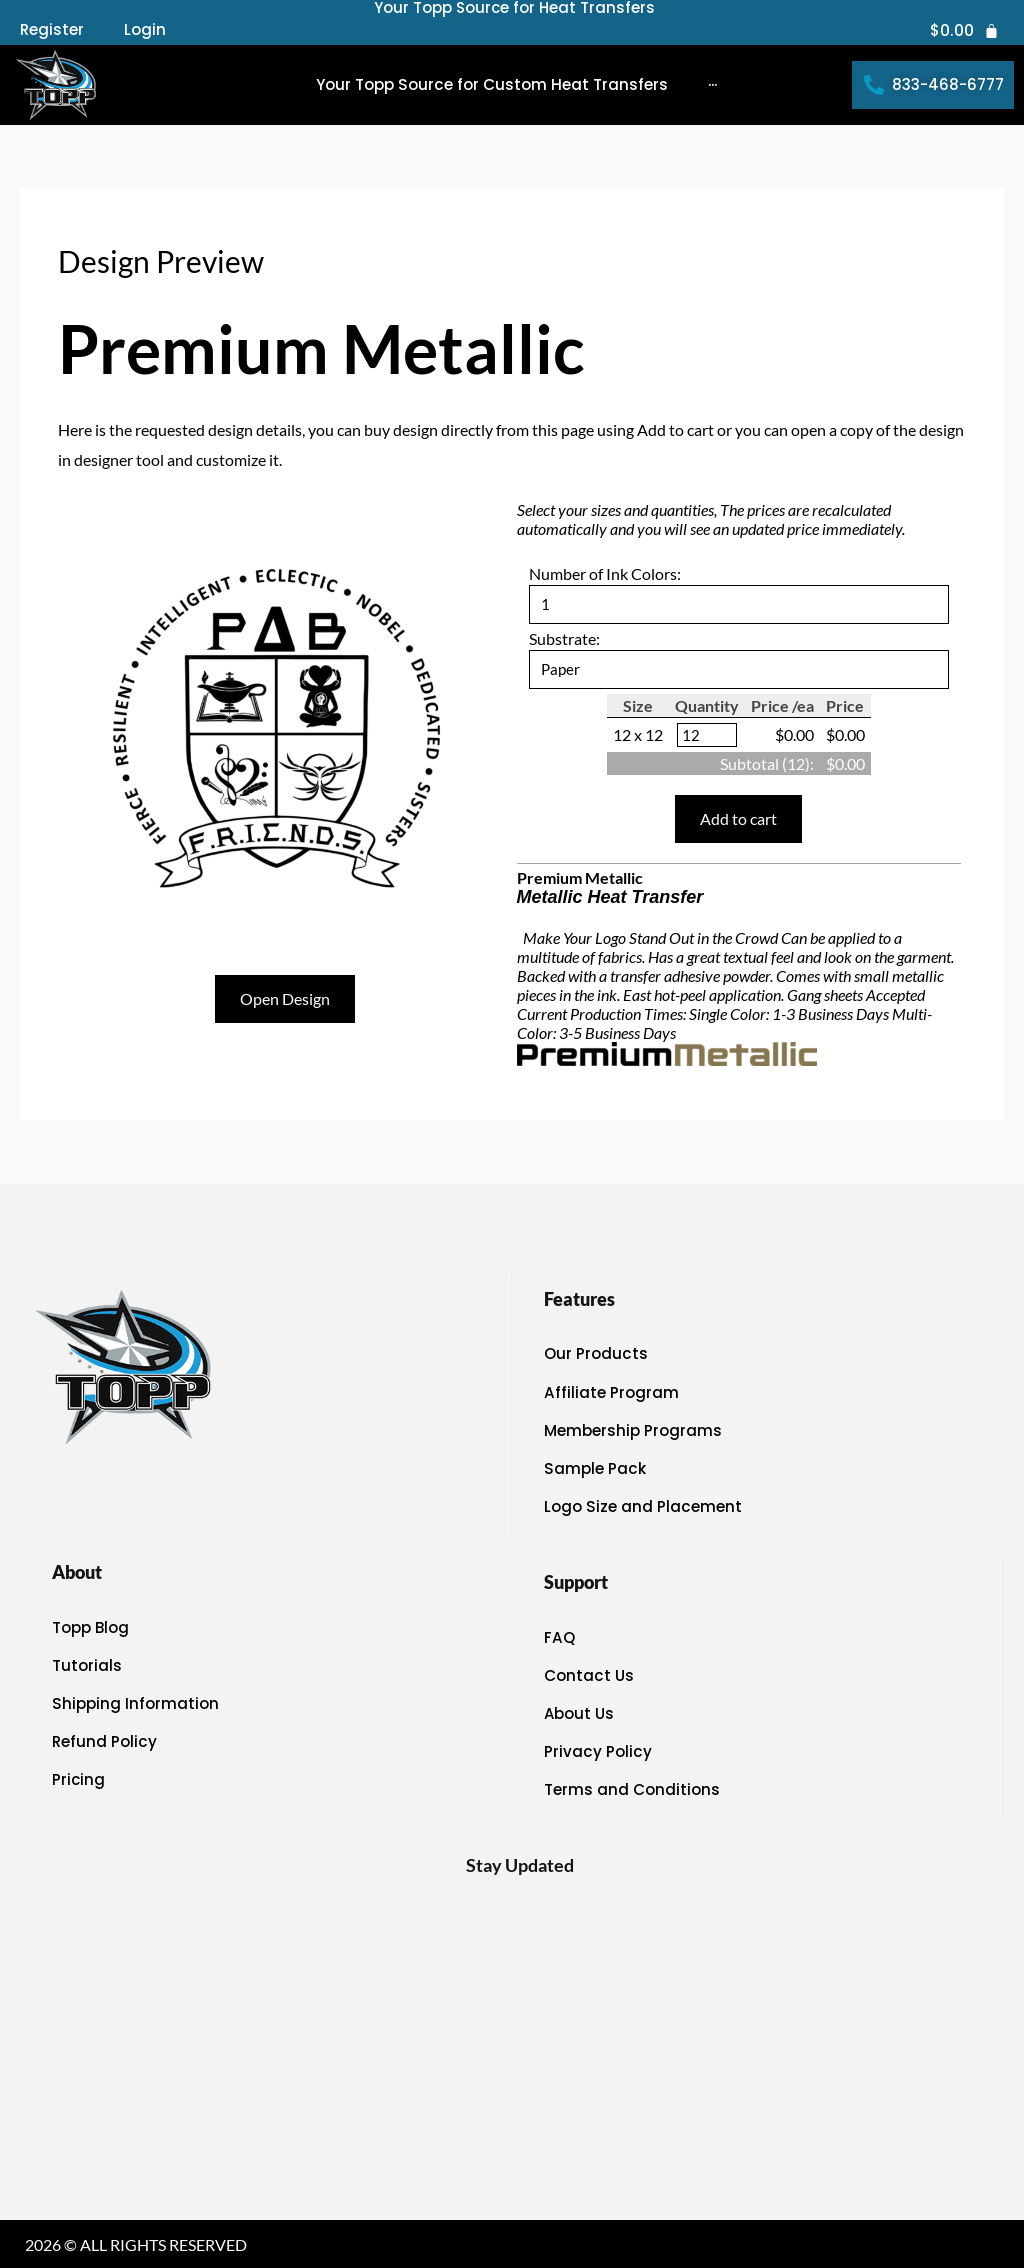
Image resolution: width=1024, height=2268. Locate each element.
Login (145, 30)
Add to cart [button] (738, 819)
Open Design (285, 998)
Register (52, 30)
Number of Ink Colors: (605, 573)
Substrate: (564, 638)
